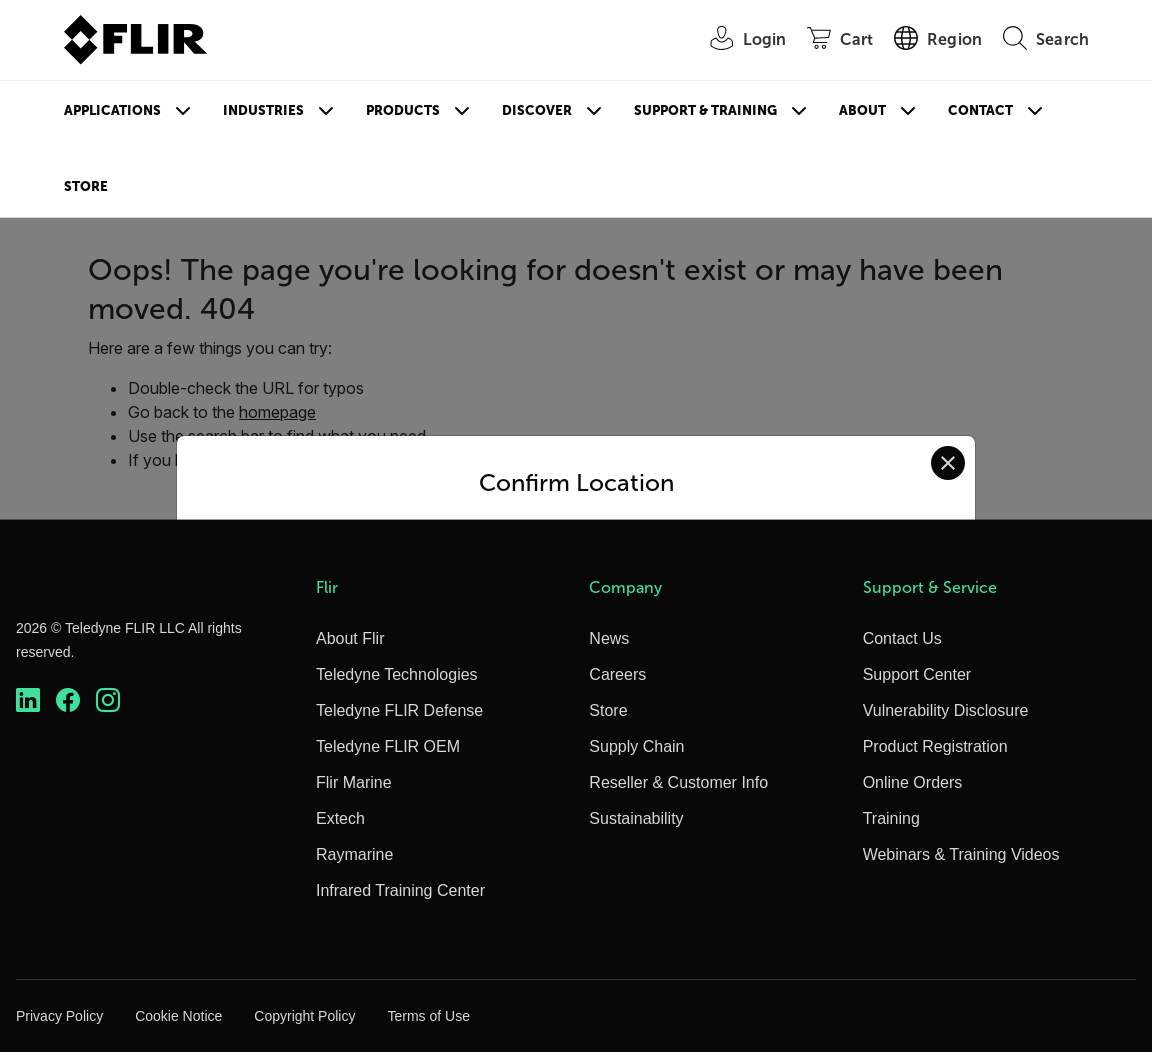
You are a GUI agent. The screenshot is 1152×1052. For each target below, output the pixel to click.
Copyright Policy (304, 1016)
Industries (263, 110)
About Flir (350, 638)
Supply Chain (636, 746)
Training (891, 818)
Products (403, 110)
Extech (340, 818)
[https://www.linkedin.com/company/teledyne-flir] (28, 700)
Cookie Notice (178, 1016)
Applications (112, 110)
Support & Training (705, 110)
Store (86, 186)
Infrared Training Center (400, 890)
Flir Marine (354, 782)
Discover (537, 110)
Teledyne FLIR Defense (399, 710)
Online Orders (913, 782)
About (862, 110)
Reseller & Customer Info (678, 782)
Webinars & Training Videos (961, 854)
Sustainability (636, 818)
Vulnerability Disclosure (946, 710)
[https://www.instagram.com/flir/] (108, 700)
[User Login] (738, 40)
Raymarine (354, 854)
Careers (617, 674)
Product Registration (935, 746)
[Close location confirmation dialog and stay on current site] (948, 463)
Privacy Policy (59, 1016)
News (609, 638)
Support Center (917, 674)
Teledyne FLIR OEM (388, 746)
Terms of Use (428, 1016)
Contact (980, 110)
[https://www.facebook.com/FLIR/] (68, 700)
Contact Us (902, 638)
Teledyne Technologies (397, 674)
